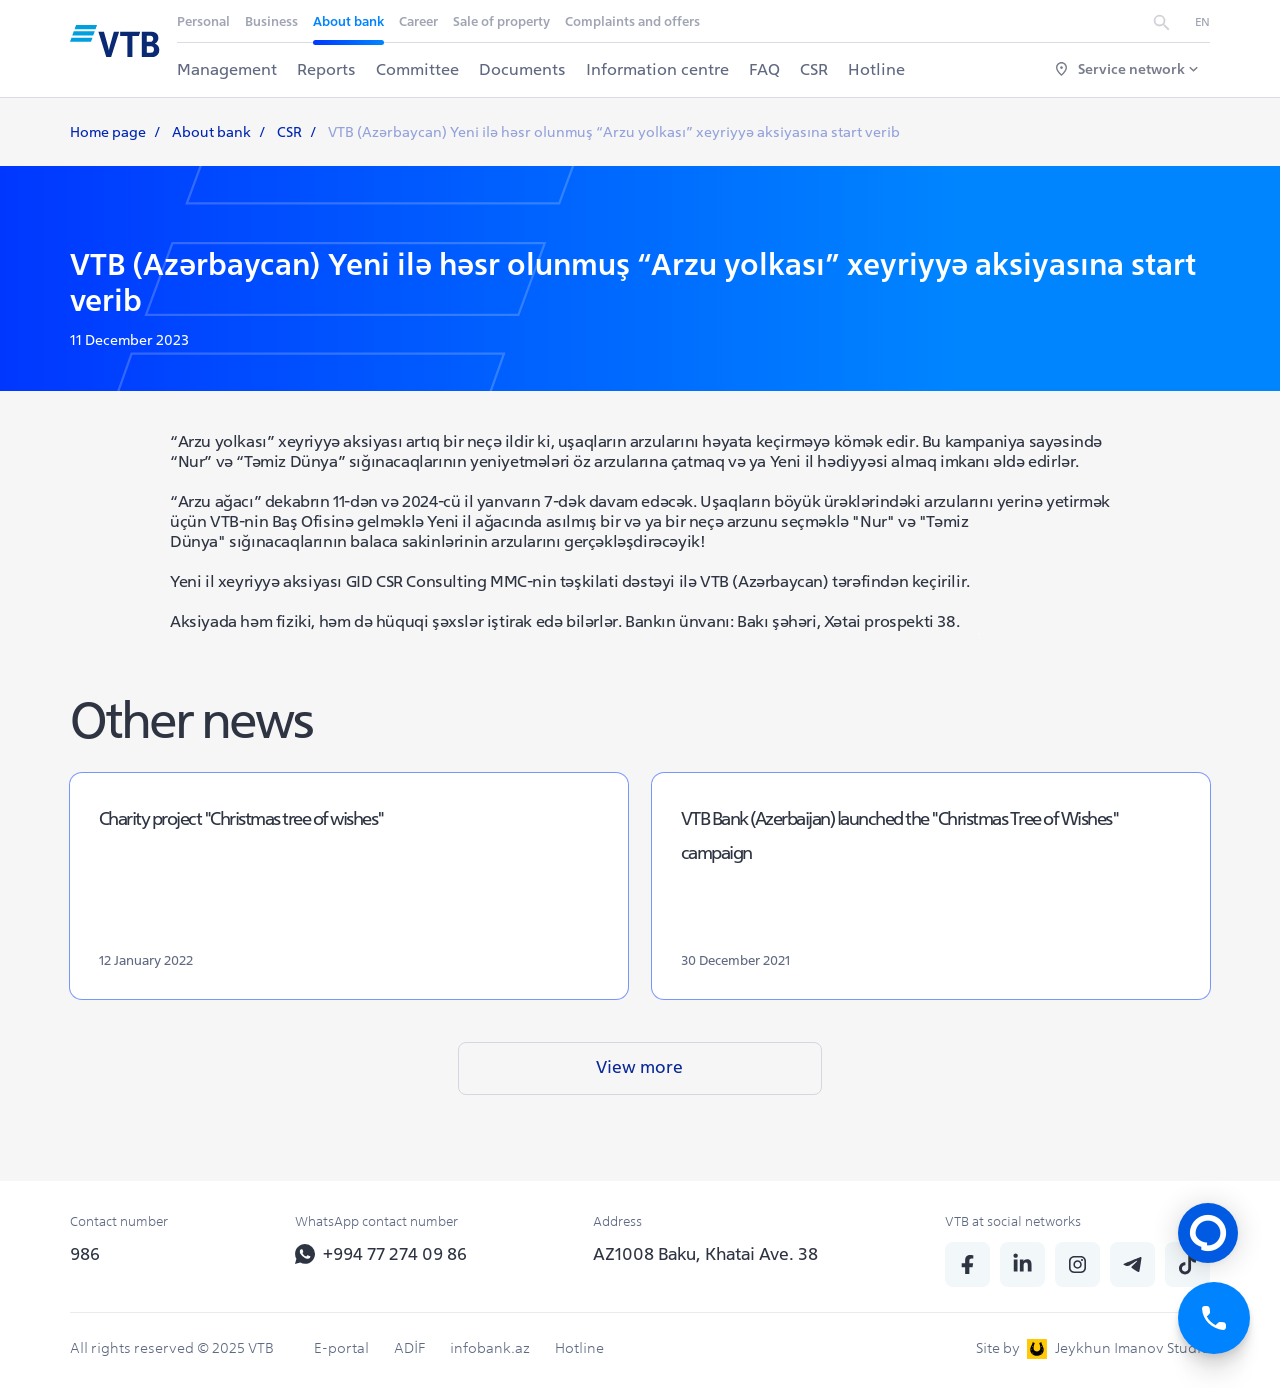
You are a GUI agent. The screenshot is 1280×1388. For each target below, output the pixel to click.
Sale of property (502, 21)
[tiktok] (1187, 1264)
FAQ (765, 69)
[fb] (967, 1264)
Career (419, 21)
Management (228, 69)
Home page (108, 132)
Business (272, 21)
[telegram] (1132, 1264)
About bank (349, 21)
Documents (523, 69)
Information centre (658, 69)
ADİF (409, 1348)
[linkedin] (1022, 1264)
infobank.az (490, 1348)
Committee (418, 69)
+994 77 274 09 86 (383, 1254)
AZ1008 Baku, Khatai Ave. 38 (706, 1254)
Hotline (877, 69)
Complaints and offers (633, 21)
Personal (204, 21)
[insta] (1077, 1264)
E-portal (341, 1348)
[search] (1161, 21)
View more (639, 1093)
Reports (327, 69)
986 (85, 1254)
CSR (815, 69)
